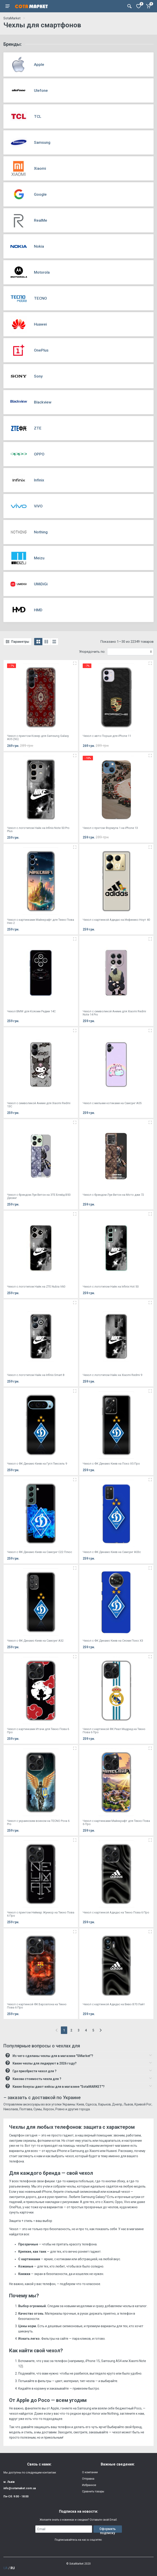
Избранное (89, 2485)
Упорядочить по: (92, 652)
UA (5, 2568)
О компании (90, 2472)
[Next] (100, 2030)
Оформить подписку (107, 2530)
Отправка (88, 2478)
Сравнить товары (93, 2491)
